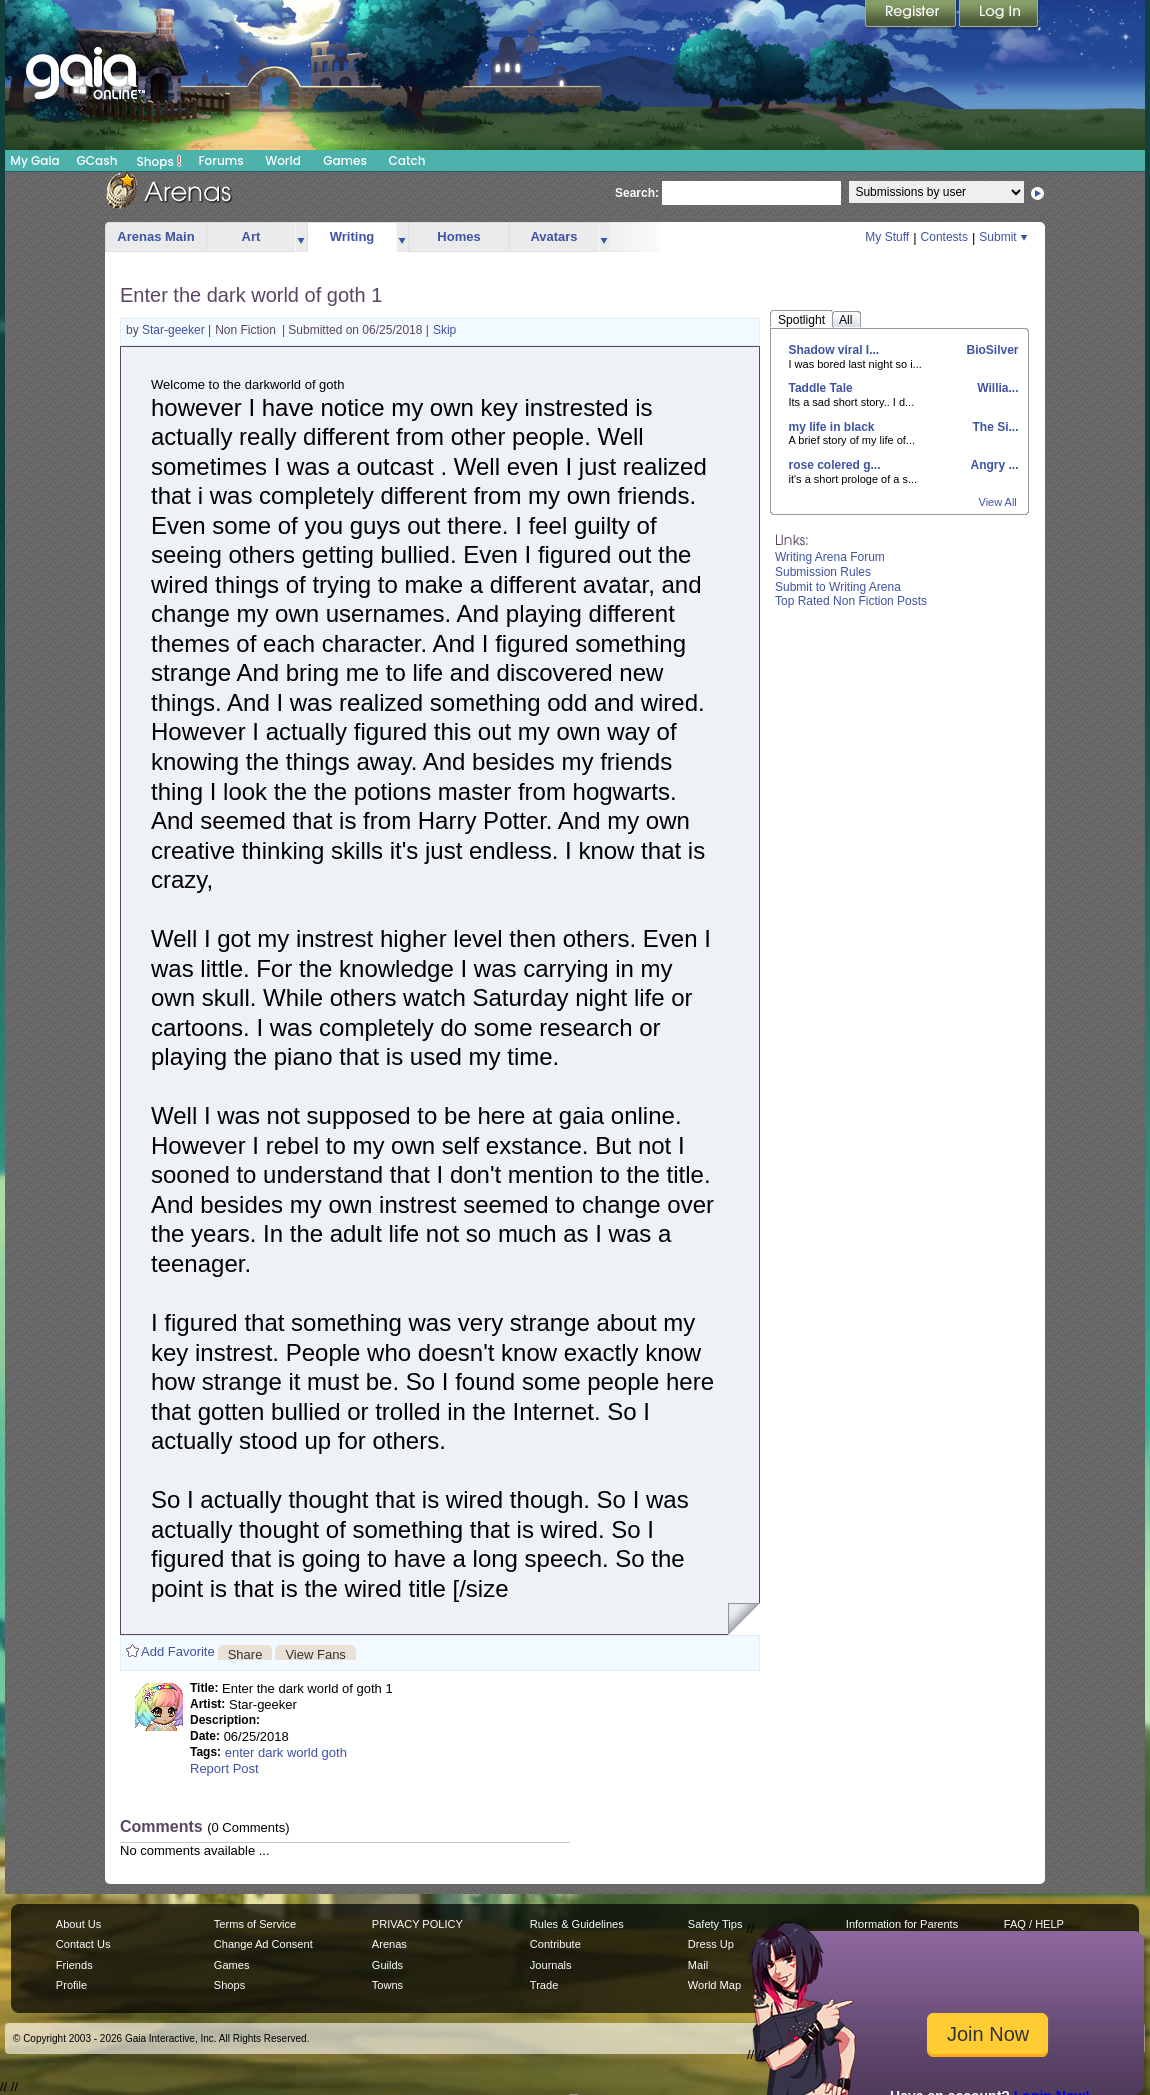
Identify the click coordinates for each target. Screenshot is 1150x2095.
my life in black (832, 427)
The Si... (993, 427)
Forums (220, 160)
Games (345, 160)
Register (912, 15)
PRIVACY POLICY (417, 1924)
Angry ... (993, 465)
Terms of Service (255, 1924)
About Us (78, 1924)
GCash (97, 160)
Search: (637, 193)
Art (251, 236)
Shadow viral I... (834, 350)
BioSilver (990, 350)
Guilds (387, 1965)
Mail (698, 1965)
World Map (714, 1985)
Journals (551, 1965)
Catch (407, 160)
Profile (71, 1985)
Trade (544, 1985)
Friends (74, 1965)
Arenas (389, 1944)
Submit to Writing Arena (838, 587)
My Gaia (34, 160)
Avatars (553, 236)
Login (999, 15)
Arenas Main (155, 236)
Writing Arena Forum (830, 557)
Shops (159, 161)
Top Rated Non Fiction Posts (851, 601)
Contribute (555, 1944)
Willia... (996, 388)
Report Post (224, 1768)
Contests (944, 237)
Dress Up (711, 1944)
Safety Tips (715, 1924)
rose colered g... (835, 465)
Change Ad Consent (263, 1944)
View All (998, 502)
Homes (458, 236)
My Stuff (887, 237)
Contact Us (83, 1944)
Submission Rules (823, 572)
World (283, 160)
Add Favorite (178, 1651)
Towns (387, 1985)
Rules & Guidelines (577, 1924)
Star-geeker (175, 330)
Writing (352, 236)
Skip (444, 330)
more (301, 237)
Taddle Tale (821, 388)
